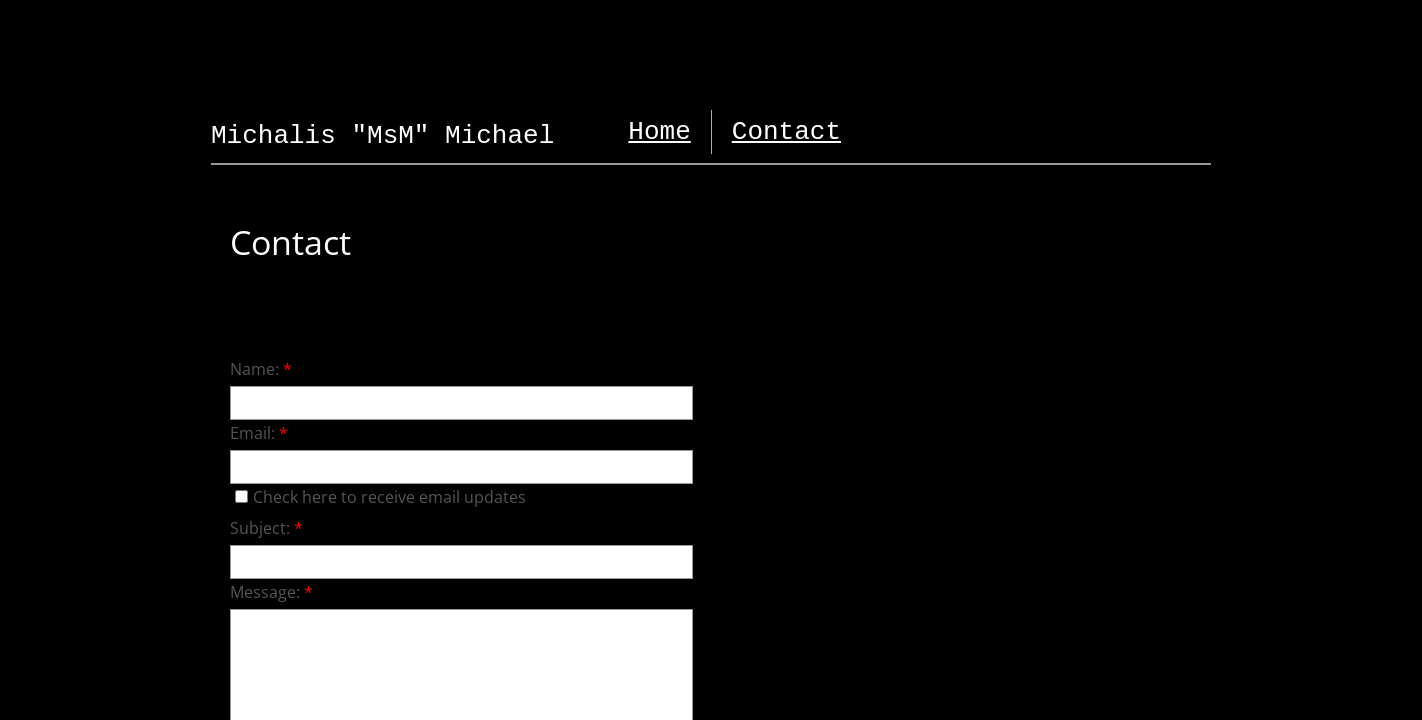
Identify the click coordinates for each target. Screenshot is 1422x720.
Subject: (266, 528)
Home (659, 132)
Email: (259, 433)
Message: (271, 592)
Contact (786, 132)
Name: (261, 369)
